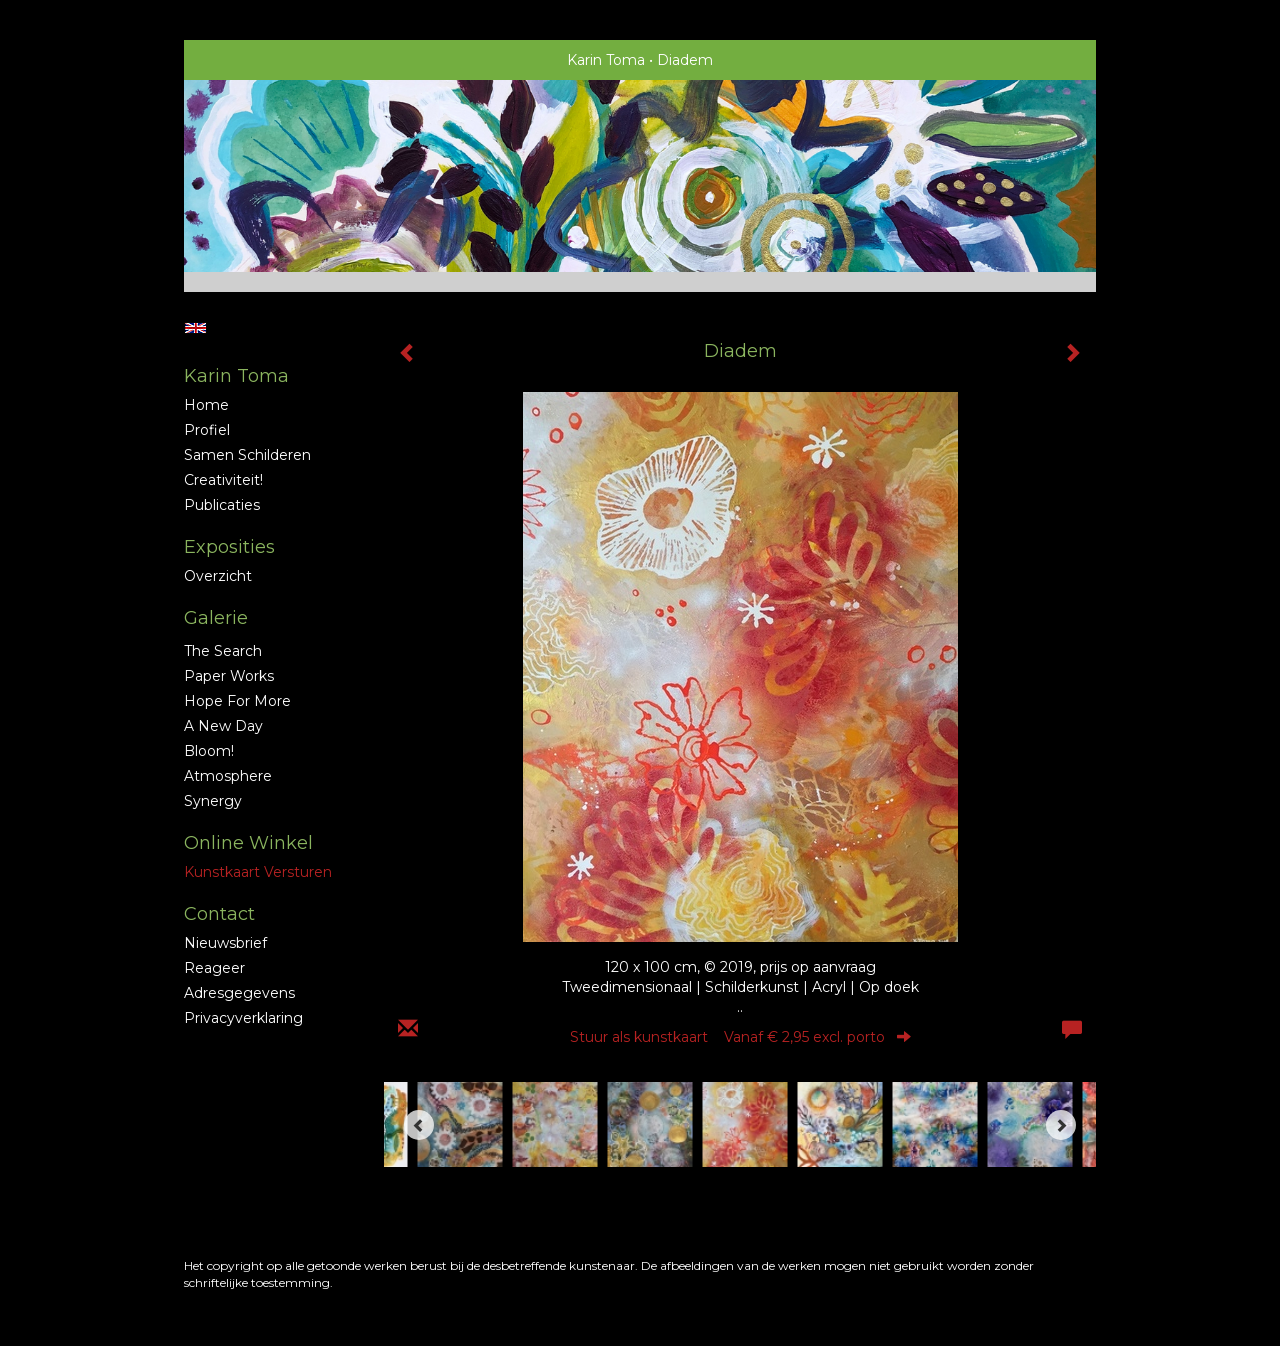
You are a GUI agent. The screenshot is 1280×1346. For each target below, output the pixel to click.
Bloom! (209, 751)
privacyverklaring (243, 1018)
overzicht (218, 576)
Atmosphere (228, 776)
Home (206, 405)
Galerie (216, 618)
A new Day (223, 726)
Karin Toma (606, 60)
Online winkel (248, 843)
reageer (214, 968)
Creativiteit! (223, 480)
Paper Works (229, 676)
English (195, 328)
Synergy (213, 801)
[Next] (1061, 1125)
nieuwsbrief (225, 943)
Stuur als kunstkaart (740, 1037)
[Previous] (419, 1125)
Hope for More (237, 701)
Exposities (229, 547)
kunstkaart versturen (258, 872)
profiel (207, 430)
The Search (223, 651)
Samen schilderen (247, 455)
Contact (219, 914)
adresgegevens (239, 993)
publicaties (222, 505)
